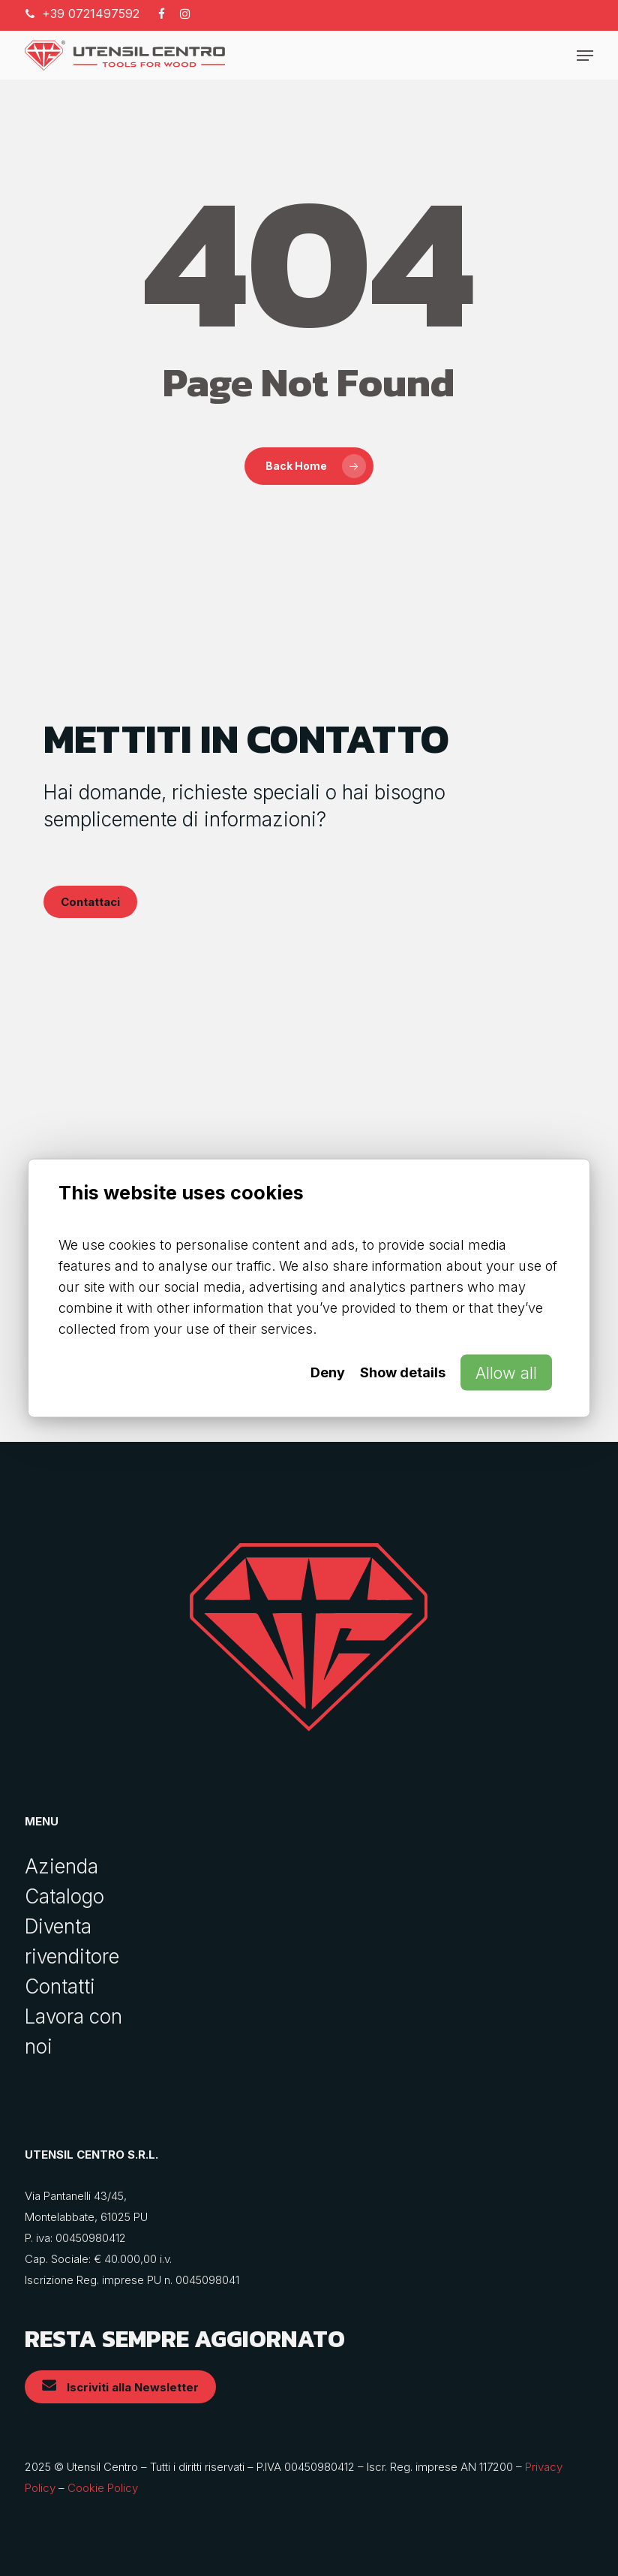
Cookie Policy (103, 2488)
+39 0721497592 (91, 13)
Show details (403, 1372)
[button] (585, 55)
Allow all (506, 1372)
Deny (327, 1372)
